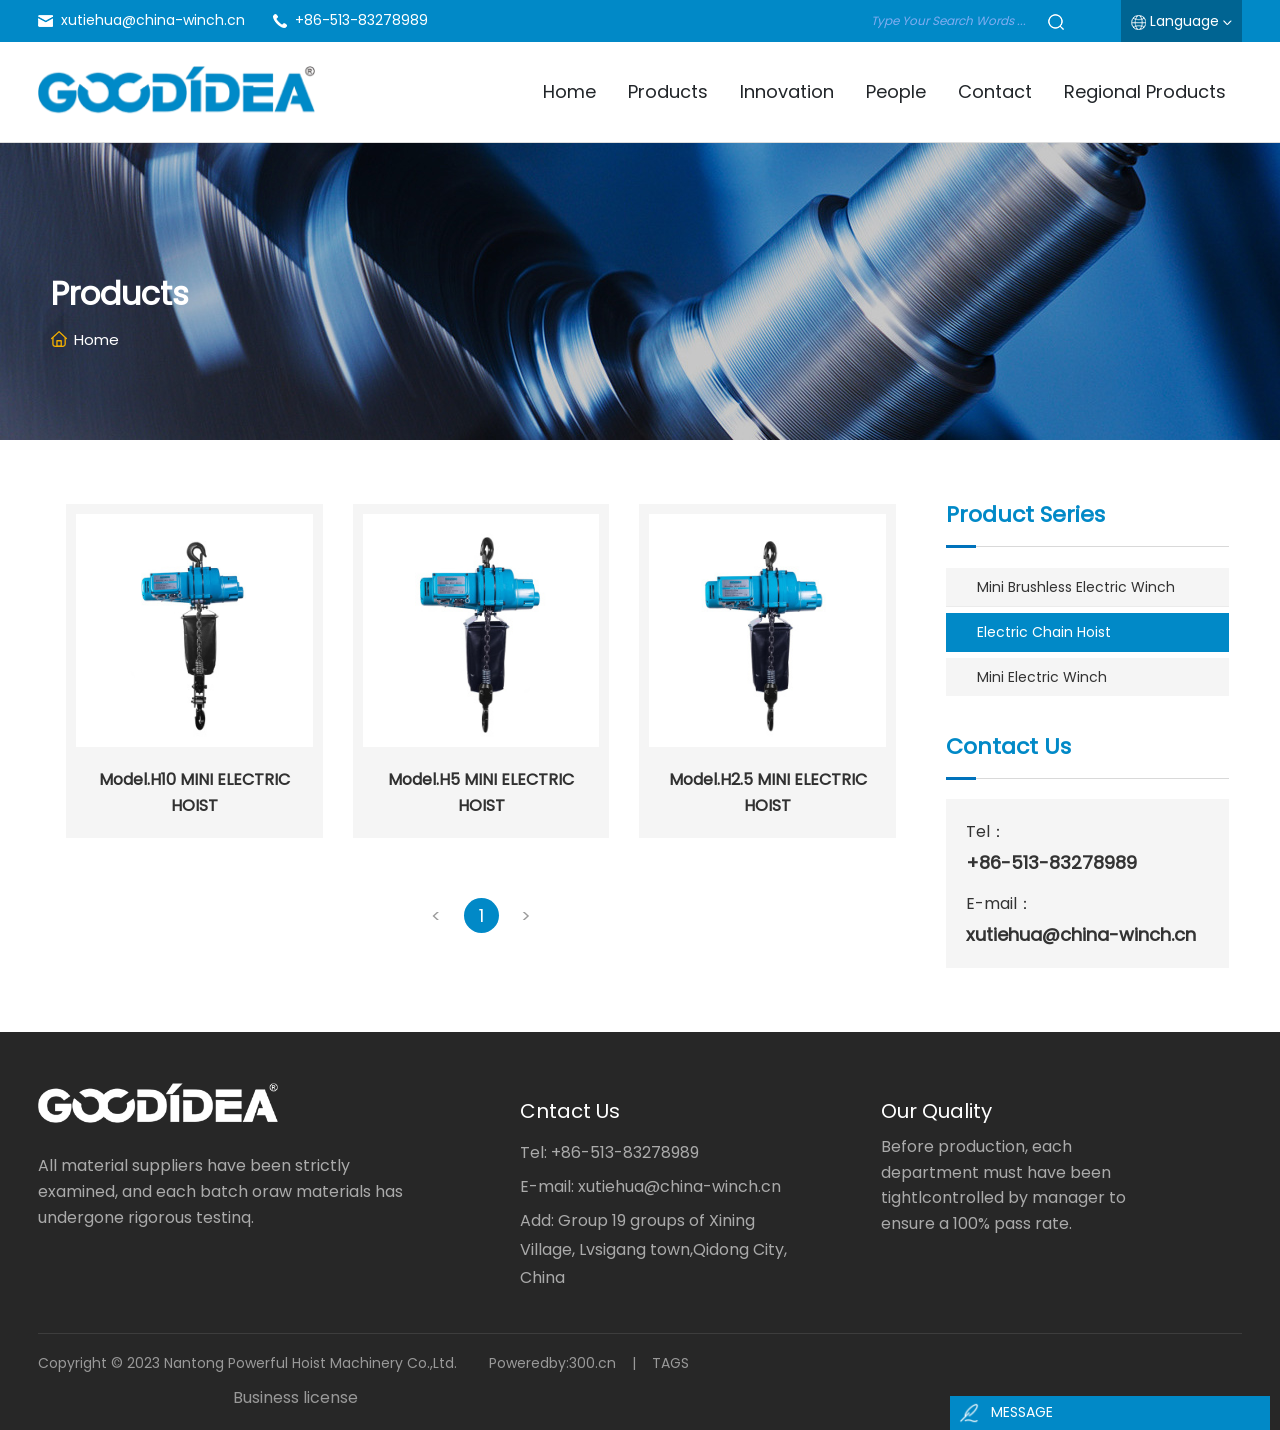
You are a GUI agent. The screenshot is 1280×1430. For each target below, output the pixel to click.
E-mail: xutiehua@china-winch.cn (650, 1186)
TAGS (670, 1363)
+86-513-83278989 (361, 20)
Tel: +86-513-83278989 (609, 1152)
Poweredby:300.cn (552, 1363)
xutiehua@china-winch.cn (153, 20)
